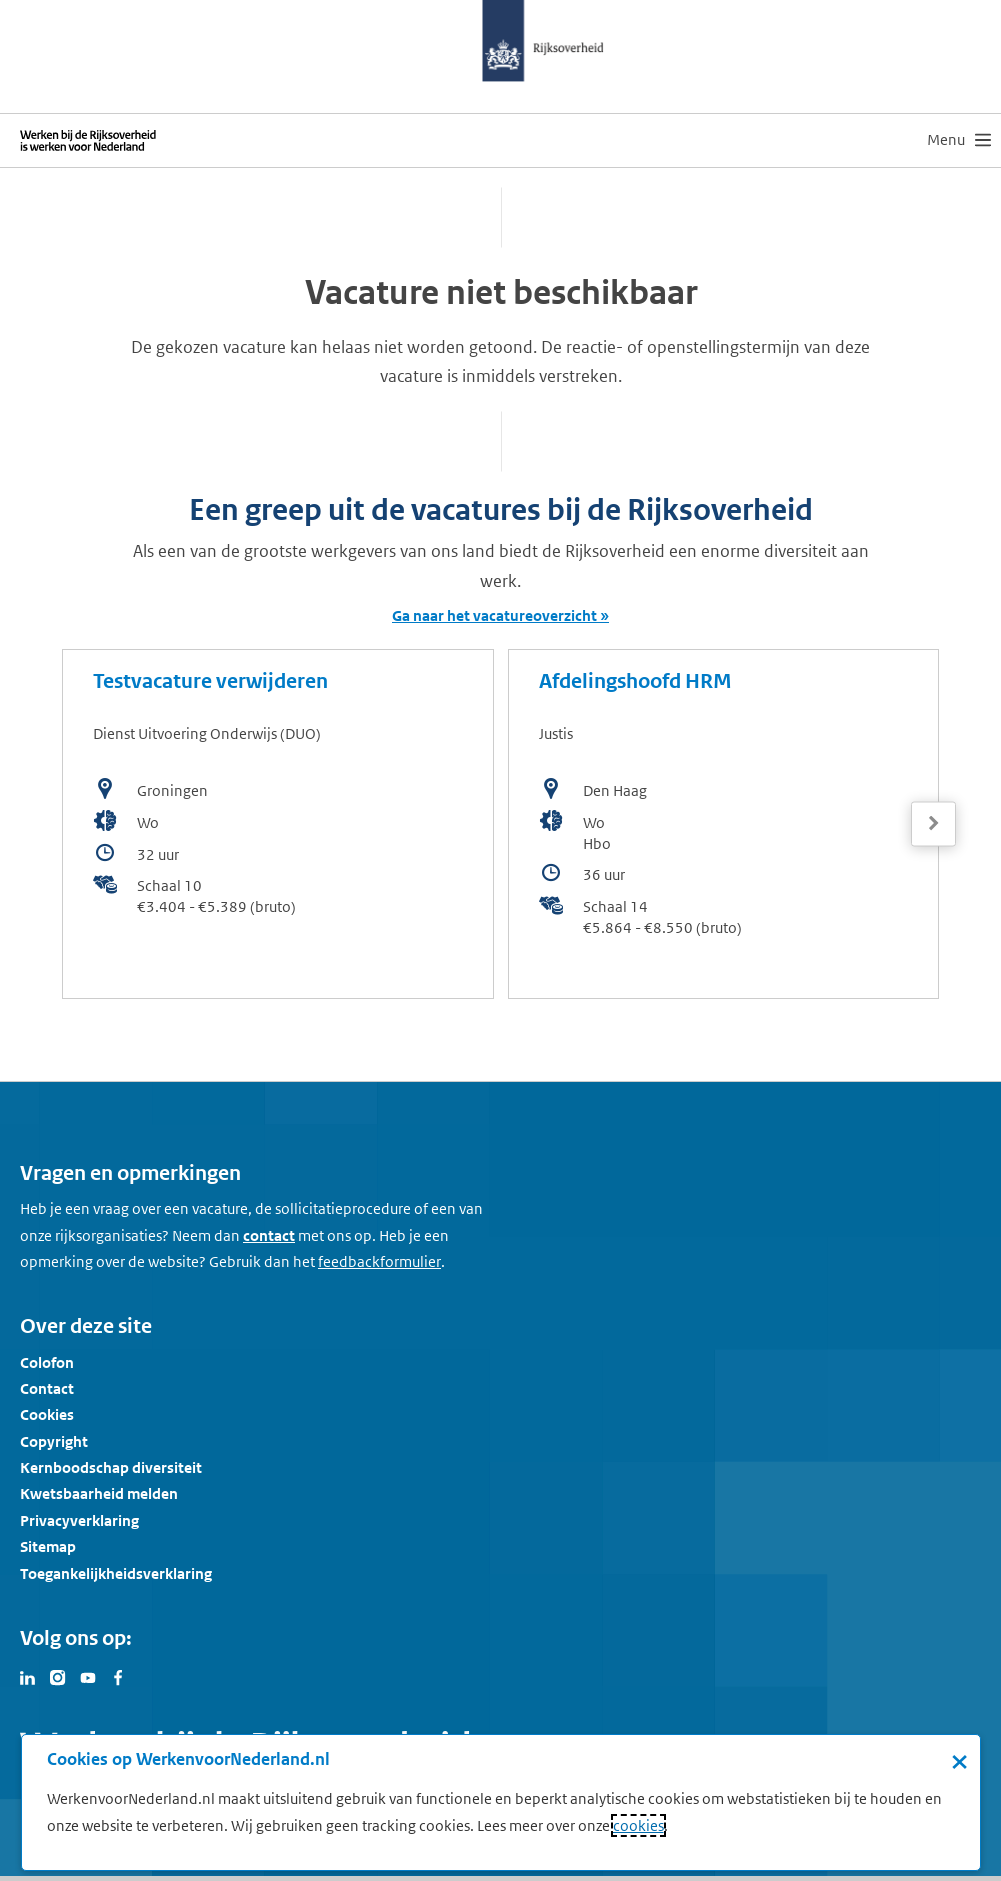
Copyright (54, 1441)
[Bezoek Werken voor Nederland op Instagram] (58, 1676)
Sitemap (48, 1546)
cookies (638, 1825)
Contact (47, 1388)
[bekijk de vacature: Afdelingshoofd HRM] (724, 824)
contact (269, 1235)
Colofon (47, 1362)
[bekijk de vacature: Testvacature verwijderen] (278, 824)
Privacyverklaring (79, 1520)
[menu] (959, 140)
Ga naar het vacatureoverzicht (494, 615)
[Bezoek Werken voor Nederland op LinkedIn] (28, 1676)
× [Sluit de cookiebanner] (959, 1761)
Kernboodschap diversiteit (111, 1467)
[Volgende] (933, 823)
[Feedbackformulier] (379, 1262)
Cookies (47, 1414)
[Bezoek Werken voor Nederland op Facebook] (118, 1676)
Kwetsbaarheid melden (99, 1493)
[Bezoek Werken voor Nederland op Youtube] (88, 1676)
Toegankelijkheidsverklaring (116, 1573)
